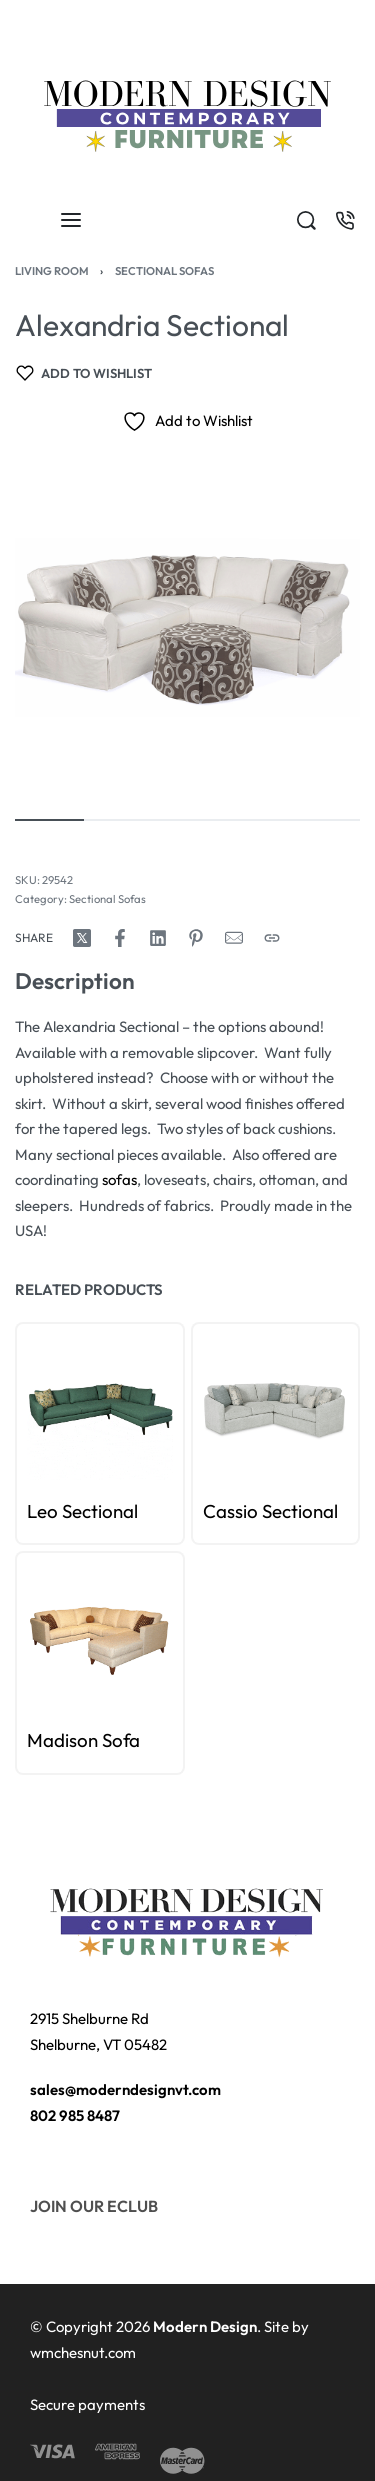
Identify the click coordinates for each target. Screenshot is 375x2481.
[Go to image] (49, 820)
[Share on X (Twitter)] (82, 938)
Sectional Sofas (164, 271)
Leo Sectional (82, 1511)
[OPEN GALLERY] (187, 626)
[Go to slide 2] (59, 1343)
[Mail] (234, 938)
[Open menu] (71, 220)
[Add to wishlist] (84, 373)
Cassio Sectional (270, 1511)
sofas (119, 1179)
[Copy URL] (272, 938)
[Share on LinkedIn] (158, 938)
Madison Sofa (83, 1740)
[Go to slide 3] (70, 1343)
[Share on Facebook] (120, 938)
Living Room (52, 271)
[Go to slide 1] (48, 1343)
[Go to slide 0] (37, 1343)
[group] (100, 1407)
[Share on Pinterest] (196, 938)
